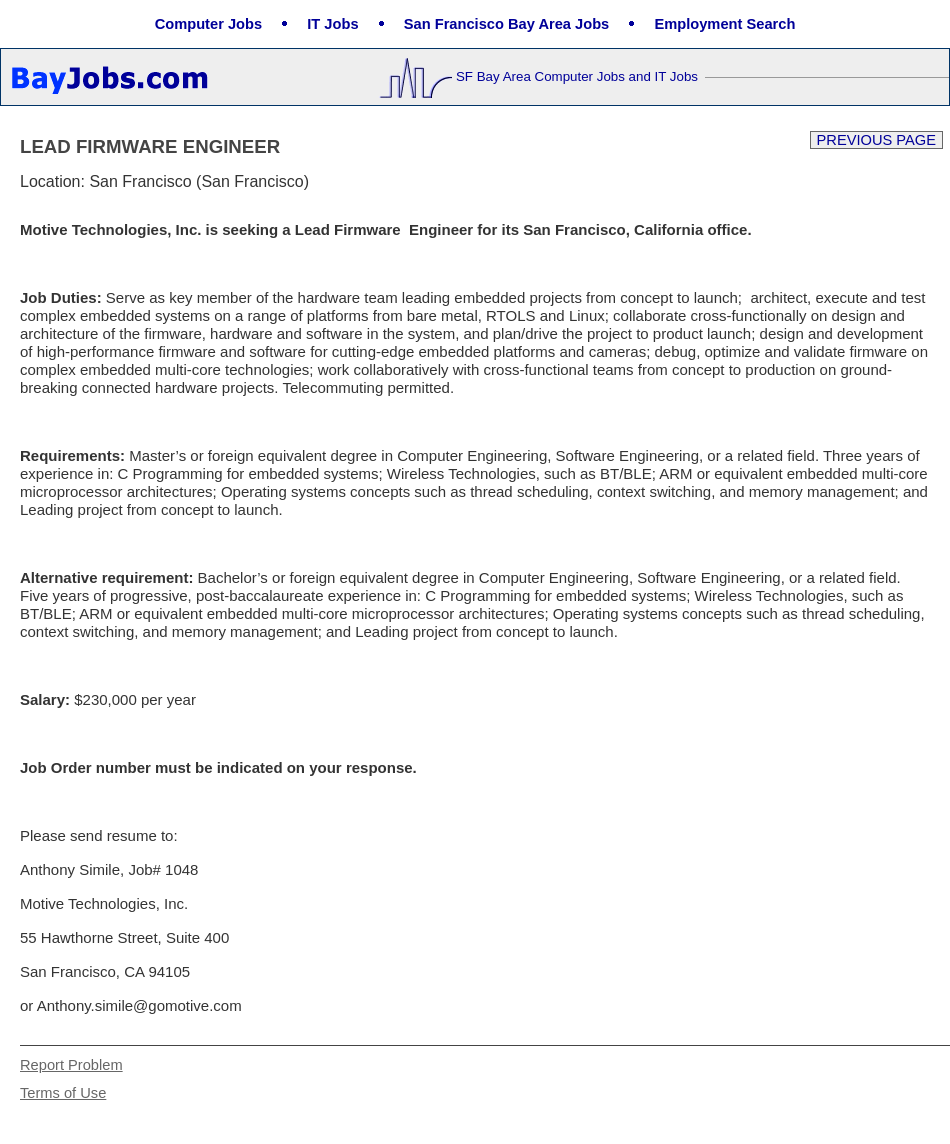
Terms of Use (63, 1093)
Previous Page (876, 140)
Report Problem (71, 1065)
